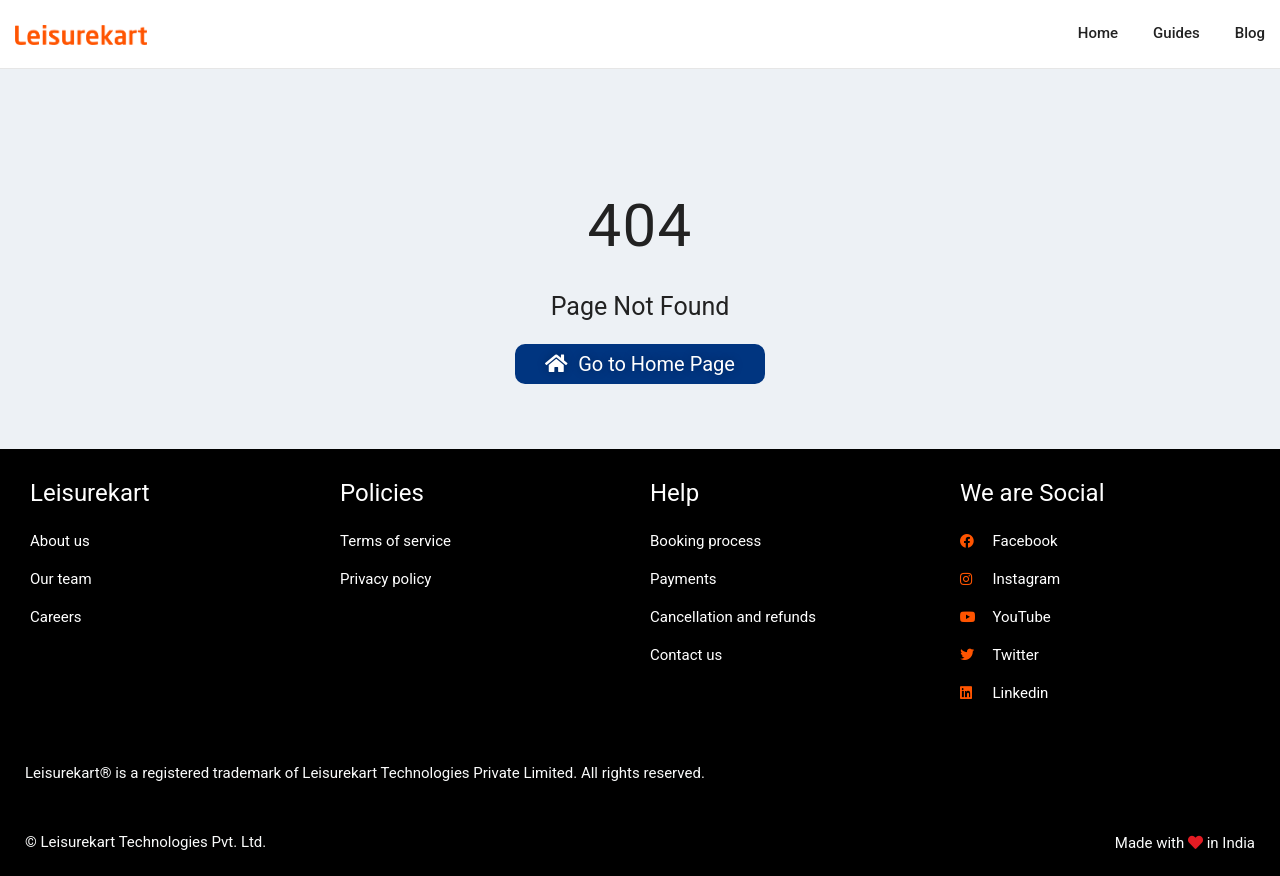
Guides (1176, 33)
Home (1098, 33)
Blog (1250, 33)
